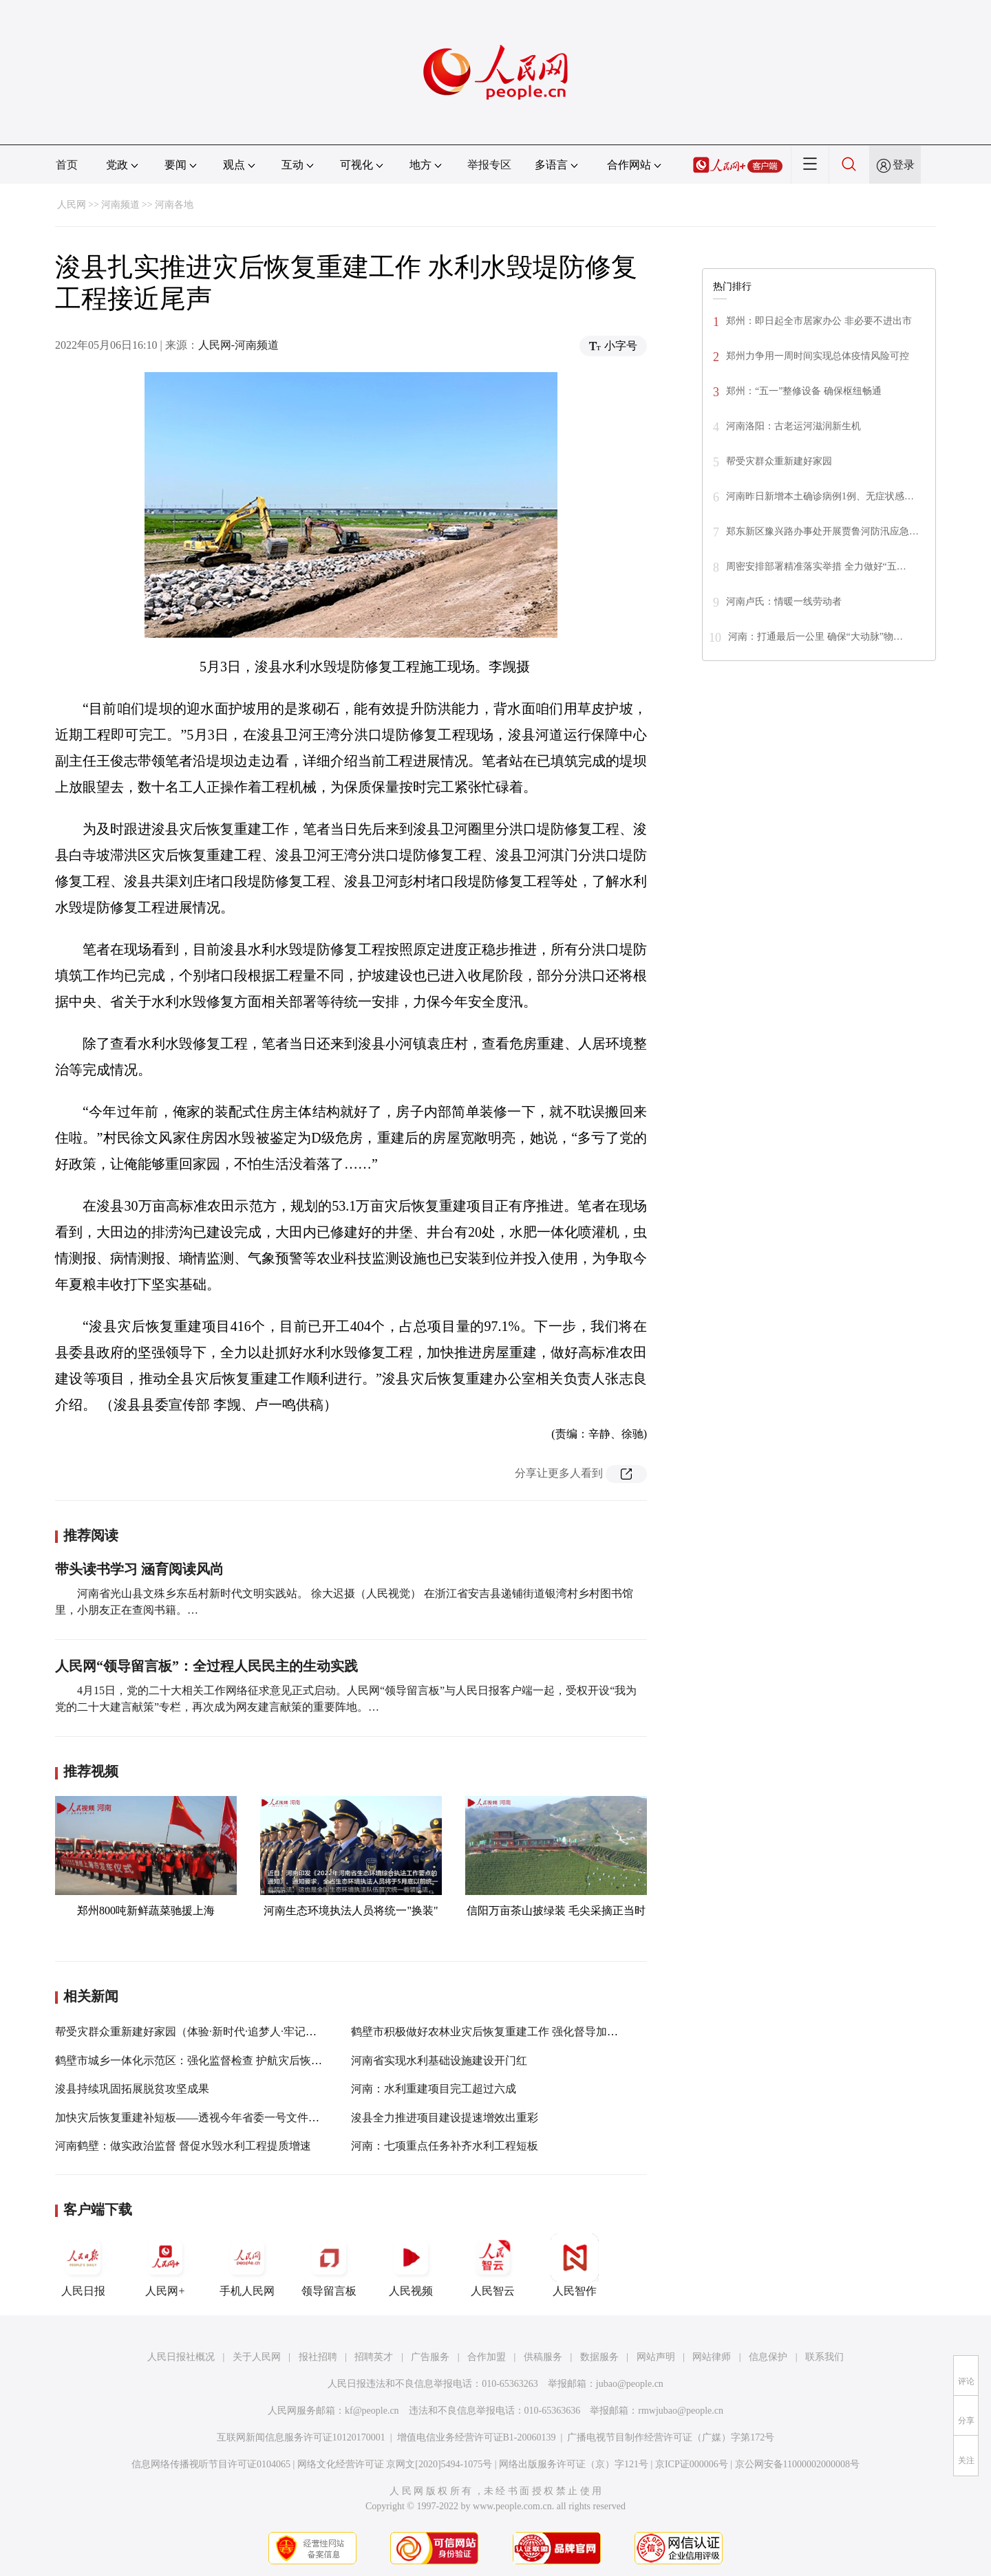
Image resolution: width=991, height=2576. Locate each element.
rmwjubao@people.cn (680, 2410)
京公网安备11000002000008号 (797, 2464)
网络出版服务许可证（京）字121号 (573, 2464)
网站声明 (656, 2357)
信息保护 (768, 2357)
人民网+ (165, 2265)
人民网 (71, 204)
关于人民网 (257, 2357)
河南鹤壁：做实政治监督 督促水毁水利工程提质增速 (183, 2146)
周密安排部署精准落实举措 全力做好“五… (816, 566)
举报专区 (489, 165)
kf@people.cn (372, 2410)
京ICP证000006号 (691, 2464)
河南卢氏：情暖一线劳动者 (784, 601)
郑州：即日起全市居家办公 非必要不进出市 (819, 321)
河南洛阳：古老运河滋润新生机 (793, 426)
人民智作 (575, 2265)
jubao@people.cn (629, 2384)
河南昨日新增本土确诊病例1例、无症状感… (820, 496)
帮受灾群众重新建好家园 (779, 461)
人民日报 (83, 2265)
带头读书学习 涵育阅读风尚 (139, 1569)
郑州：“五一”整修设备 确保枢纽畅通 (804, 391)
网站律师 (711, 2357)
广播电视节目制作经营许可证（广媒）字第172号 (670, 2437)
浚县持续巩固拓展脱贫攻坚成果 (132, 2089)
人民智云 (493, 2265)
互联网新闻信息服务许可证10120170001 (301, 2437)
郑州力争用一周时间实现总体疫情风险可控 (817, 356)
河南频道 (120, 204)
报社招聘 (318, 2357)
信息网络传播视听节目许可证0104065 (210, 2464)
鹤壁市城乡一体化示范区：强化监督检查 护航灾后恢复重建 (199, 2060)
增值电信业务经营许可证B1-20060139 (476, 2437)
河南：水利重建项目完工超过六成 (433, 2089)
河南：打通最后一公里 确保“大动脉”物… (815, 636)
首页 (67, 165)
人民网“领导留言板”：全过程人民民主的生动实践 (206, 1666)
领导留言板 (328, 2265)
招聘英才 (373, 2357)
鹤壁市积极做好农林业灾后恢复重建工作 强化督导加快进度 (495, 2031)
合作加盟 (486, 2357)
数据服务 (599, 2357)
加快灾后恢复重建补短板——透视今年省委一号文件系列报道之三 (214, 2117)
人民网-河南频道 (238, 345)
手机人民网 (247, 2265)
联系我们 (824, 2357)
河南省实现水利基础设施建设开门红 (439, 2060)
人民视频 (411, 2265)
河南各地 (174, 204)
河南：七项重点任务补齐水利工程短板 (444, 2146)
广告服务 (430, 2357)
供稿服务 (543, 2357)
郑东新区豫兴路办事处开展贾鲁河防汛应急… (822, 531)
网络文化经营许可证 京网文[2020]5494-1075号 (395, 2464)
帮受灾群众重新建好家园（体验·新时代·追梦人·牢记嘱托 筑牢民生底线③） (236, 2031)
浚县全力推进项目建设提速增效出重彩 (444, 2117)
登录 (904, 165)
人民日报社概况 (181, 2357)
